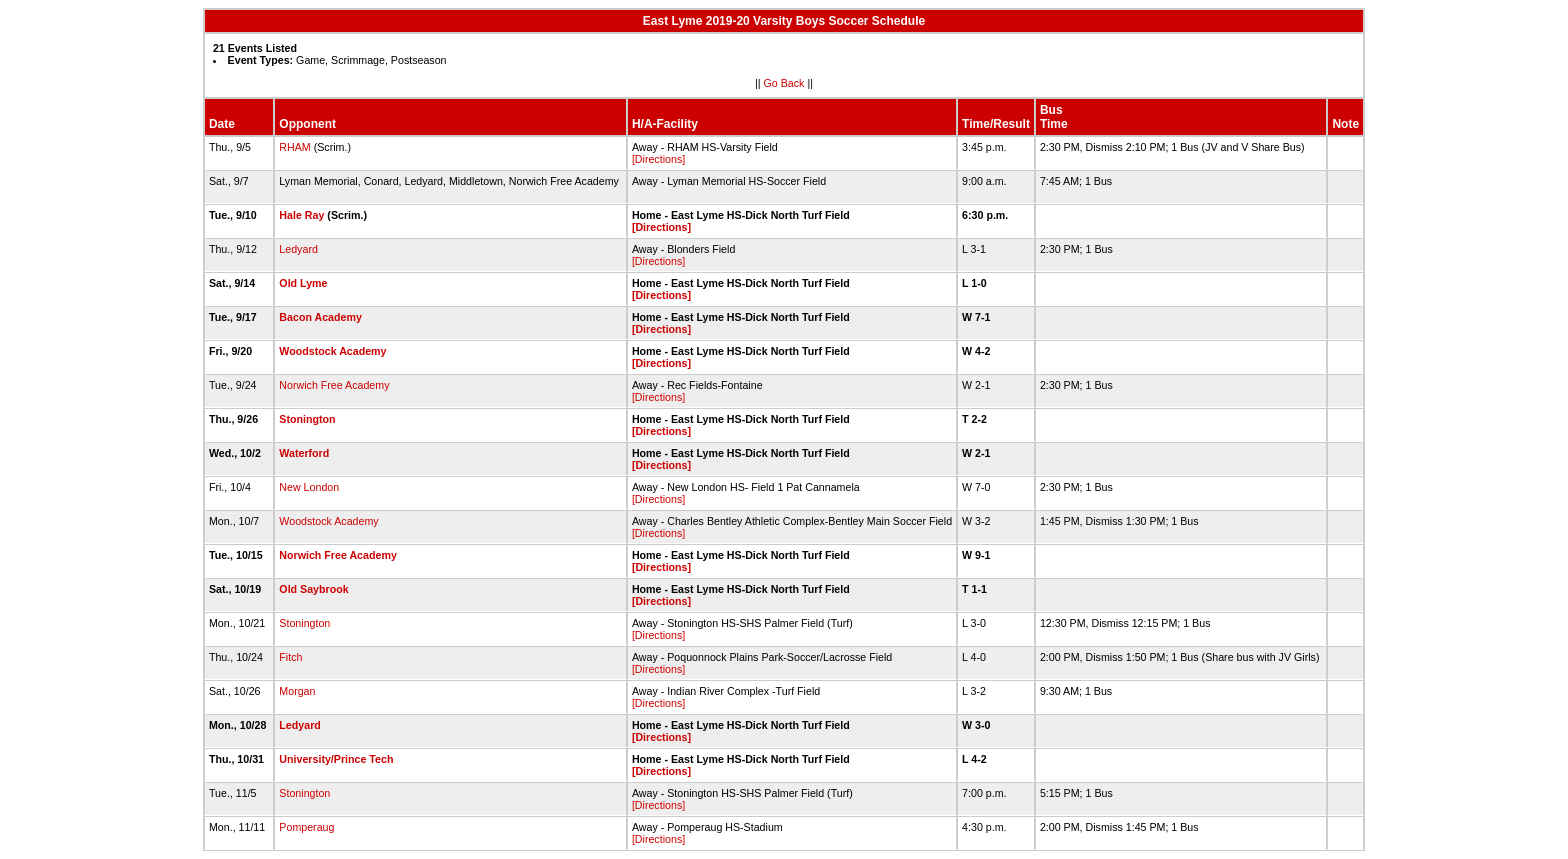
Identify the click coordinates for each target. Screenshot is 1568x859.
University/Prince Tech (336, 759)
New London (309, 487)
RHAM (294, 147)
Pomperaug (306, 827)
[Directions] (658, 159)
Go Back (784, 83)
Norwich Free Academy (334, 385)
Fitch (290, 657)
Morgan (297, 691)
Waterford (304, 453)
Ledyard (298, 249)
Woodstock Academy (332, 351)
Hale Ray (301, 215)
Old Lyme (303, 283)
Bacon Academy (320, 317)
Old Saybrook (313, 589)
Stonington (307, 419)
